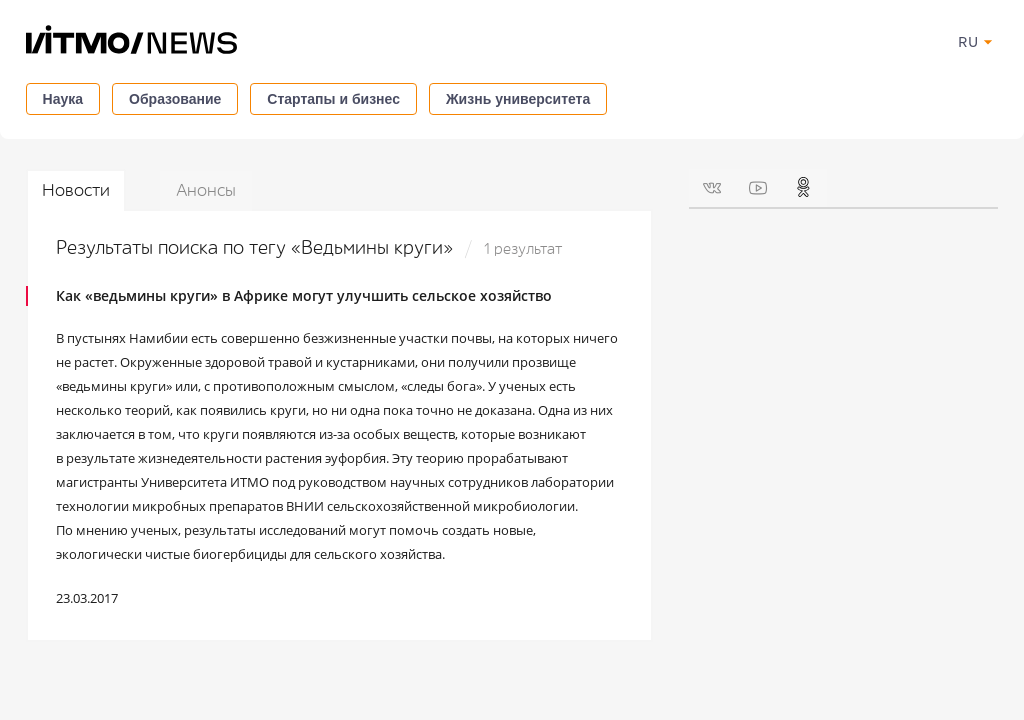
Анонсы (206, 190)
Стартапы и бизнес (333, 99)
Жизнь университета (518, 99)
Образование (175, 99)
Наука (63, 99)
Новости (76, 190)
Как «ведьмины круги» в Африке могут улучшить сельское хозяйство (304, 295)
